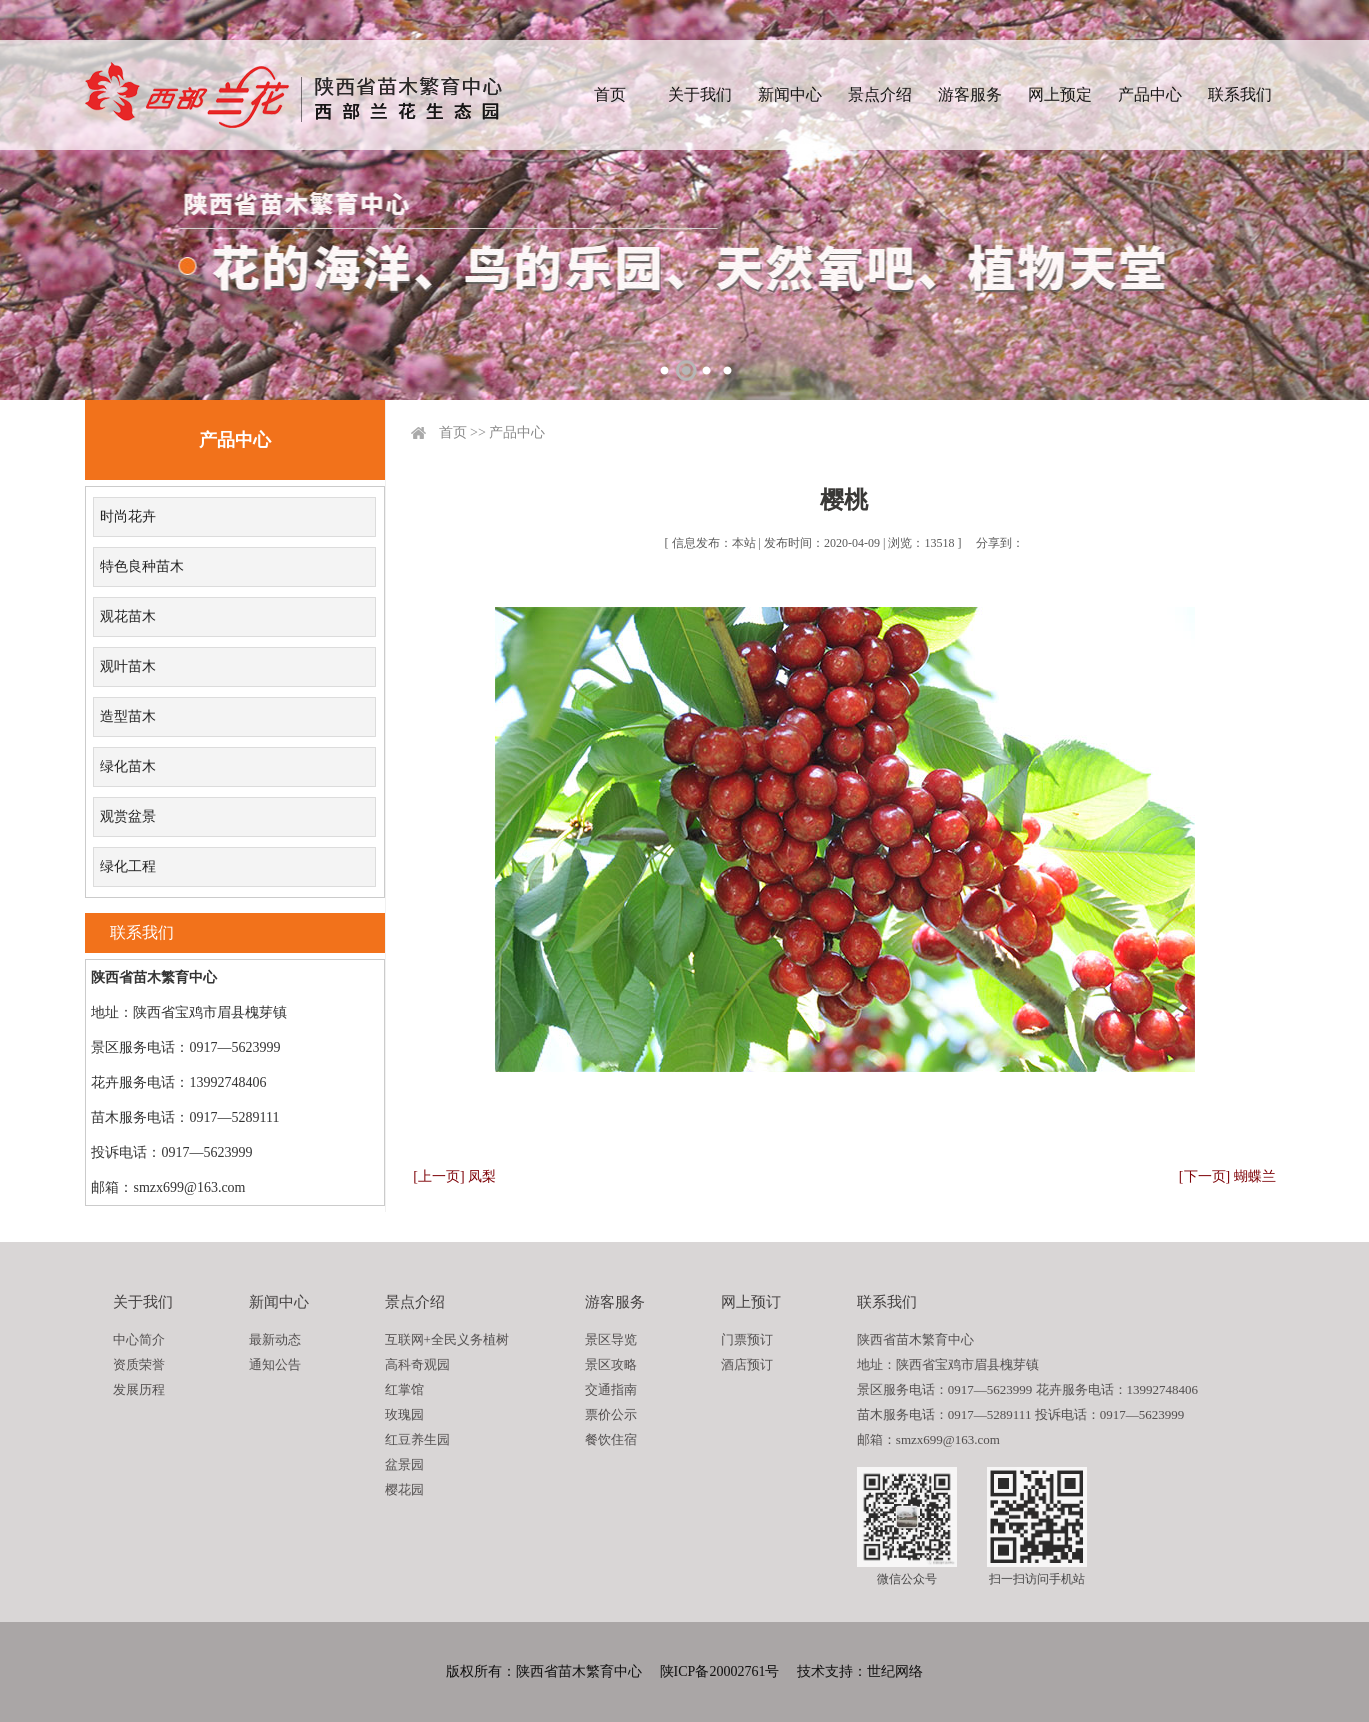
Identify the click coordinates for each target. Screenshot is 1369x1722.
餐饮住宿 (611, 1439)
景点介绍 (880, 94)
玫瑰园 (404, 1414)
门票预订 (747, 1339)
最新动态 (275, 1339)
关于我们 (700, 94)
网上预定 (1060, 94)
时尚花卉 (128, 516)
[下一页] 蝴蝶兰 (1227, 1176)
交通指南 (611, 1389)
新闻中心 (790, 94)
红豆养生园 (417, 1439)
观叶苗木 (128, 666)
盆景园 (404, 1464)
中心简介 (139, 1339)
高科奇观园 (417, 1364)
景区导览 (611, 1339)
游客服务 (970, 94)
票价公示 (611, 1414)
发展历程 (139, 1389)
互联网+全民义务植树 (447, 1339)
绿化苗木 (128, 766)
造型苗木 (128, 716)
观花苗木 (128, 616)
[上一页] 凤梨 (454, 1176)
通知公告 (275, 1364)
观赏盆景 (128, 816)
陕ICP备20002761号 (720, 1671)
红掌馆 (404, 1389)
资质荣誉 (139, 1364)
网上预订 (751, 1302)
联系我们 (1240, 94)
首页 (610, 94)
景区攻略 (611, 1364)
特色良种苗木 (142, 566)
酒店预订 (747, 1364)
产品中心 (1150, 94)
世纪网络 (895, 1671)
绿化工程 (128, 866)
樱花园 (404, 1489)
